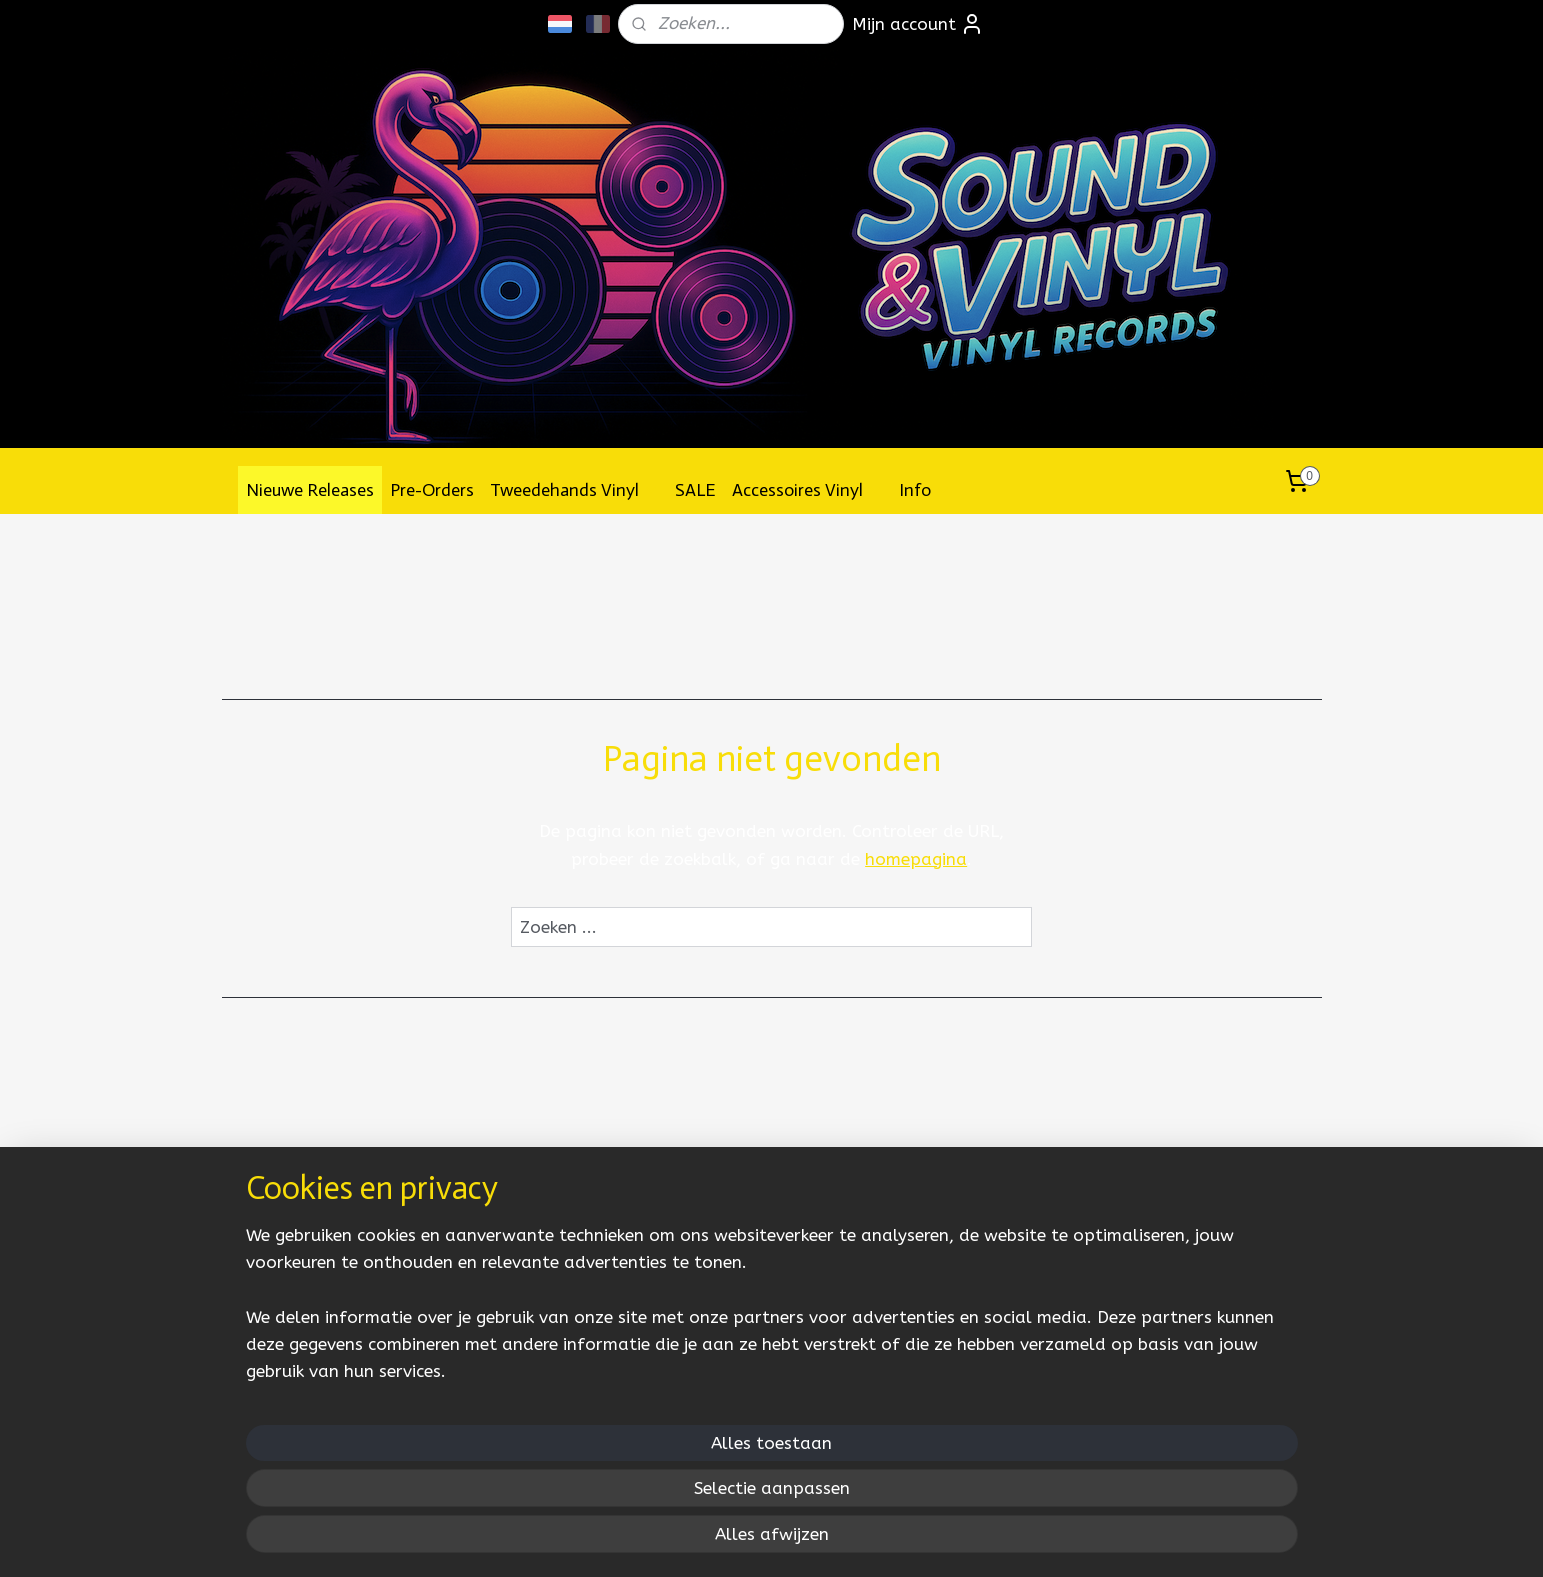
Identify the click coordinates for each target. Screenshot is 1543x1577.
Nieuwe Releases (310, 490)
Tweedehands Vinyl (574, 490)
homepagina (916, 859)
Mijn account (918, 24)
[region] (640, 1483)
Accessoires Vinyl (807, 490)
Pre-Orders (432, 490)
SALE (695, 490)
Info (925, 490)
